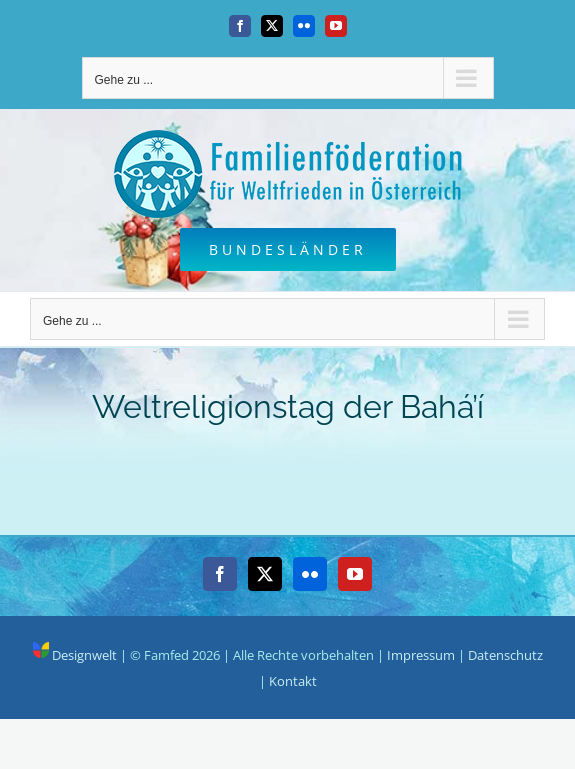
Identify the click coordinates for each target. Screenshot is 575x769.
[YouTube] (355, 574)
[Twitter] (265, 574)
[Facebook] (220, 574)
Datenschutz (505, 655)
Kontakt (293, 681)
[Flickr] (310, 574)
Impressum (421, 655)
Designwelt (75, 655)
